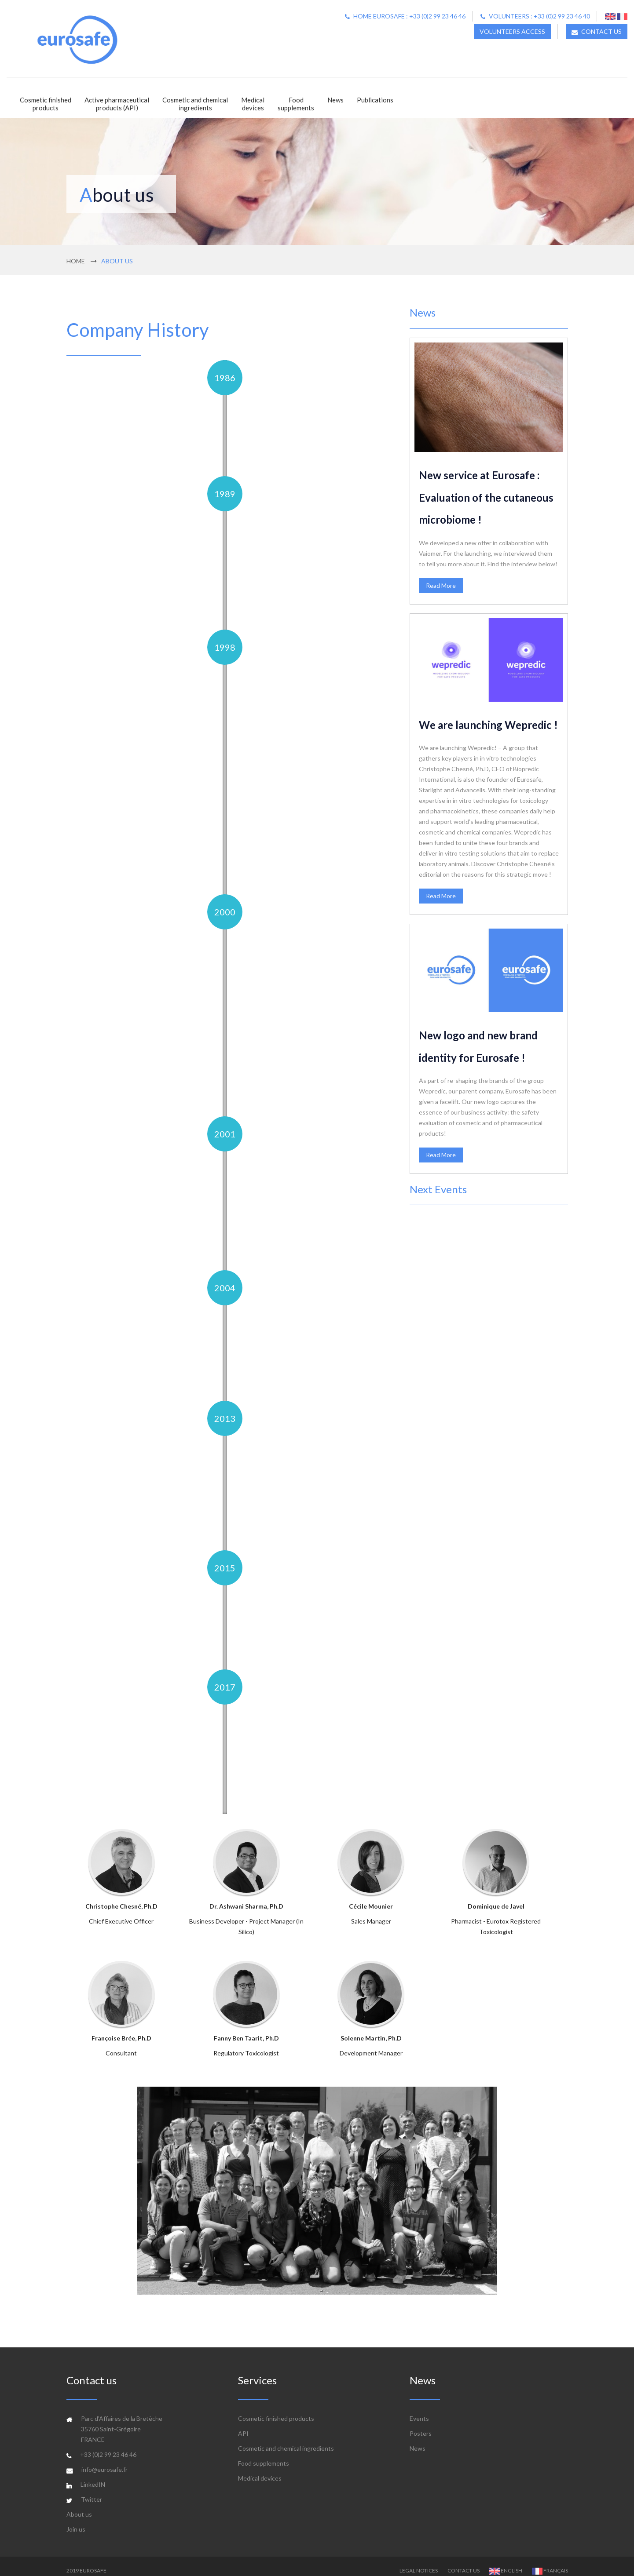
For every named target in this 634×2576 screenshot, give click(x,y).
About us (79, 2505)
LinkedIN (93, 2475)
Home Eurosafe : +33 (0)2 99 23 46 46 (405, 16)
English (505, 2561)
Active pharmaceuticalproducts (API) (116, 104)
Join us (75, 2520)
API (243, 2424)
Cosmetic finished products (276, 2409)
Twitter (91, 2490)
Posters (421, 2424)
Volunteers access (512, 31)
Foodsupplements (296, 104)
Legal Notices (418, 2561)
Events (419, 2409)
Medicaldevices (252, 104)
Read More (441, 585)
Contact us (463, 2561)
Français (550, 2561)
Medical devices (260, 2469)
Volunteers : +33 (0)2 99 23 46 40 (535, 16)
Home (75, 261)
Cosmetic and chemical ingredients (286, 2439)
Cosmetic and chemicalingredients (195, 104)
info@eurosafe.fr (104, 2460)
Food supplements (263, 2454)
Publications (375, 100)
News (335, 100)
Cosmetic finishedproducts (45, 104)
